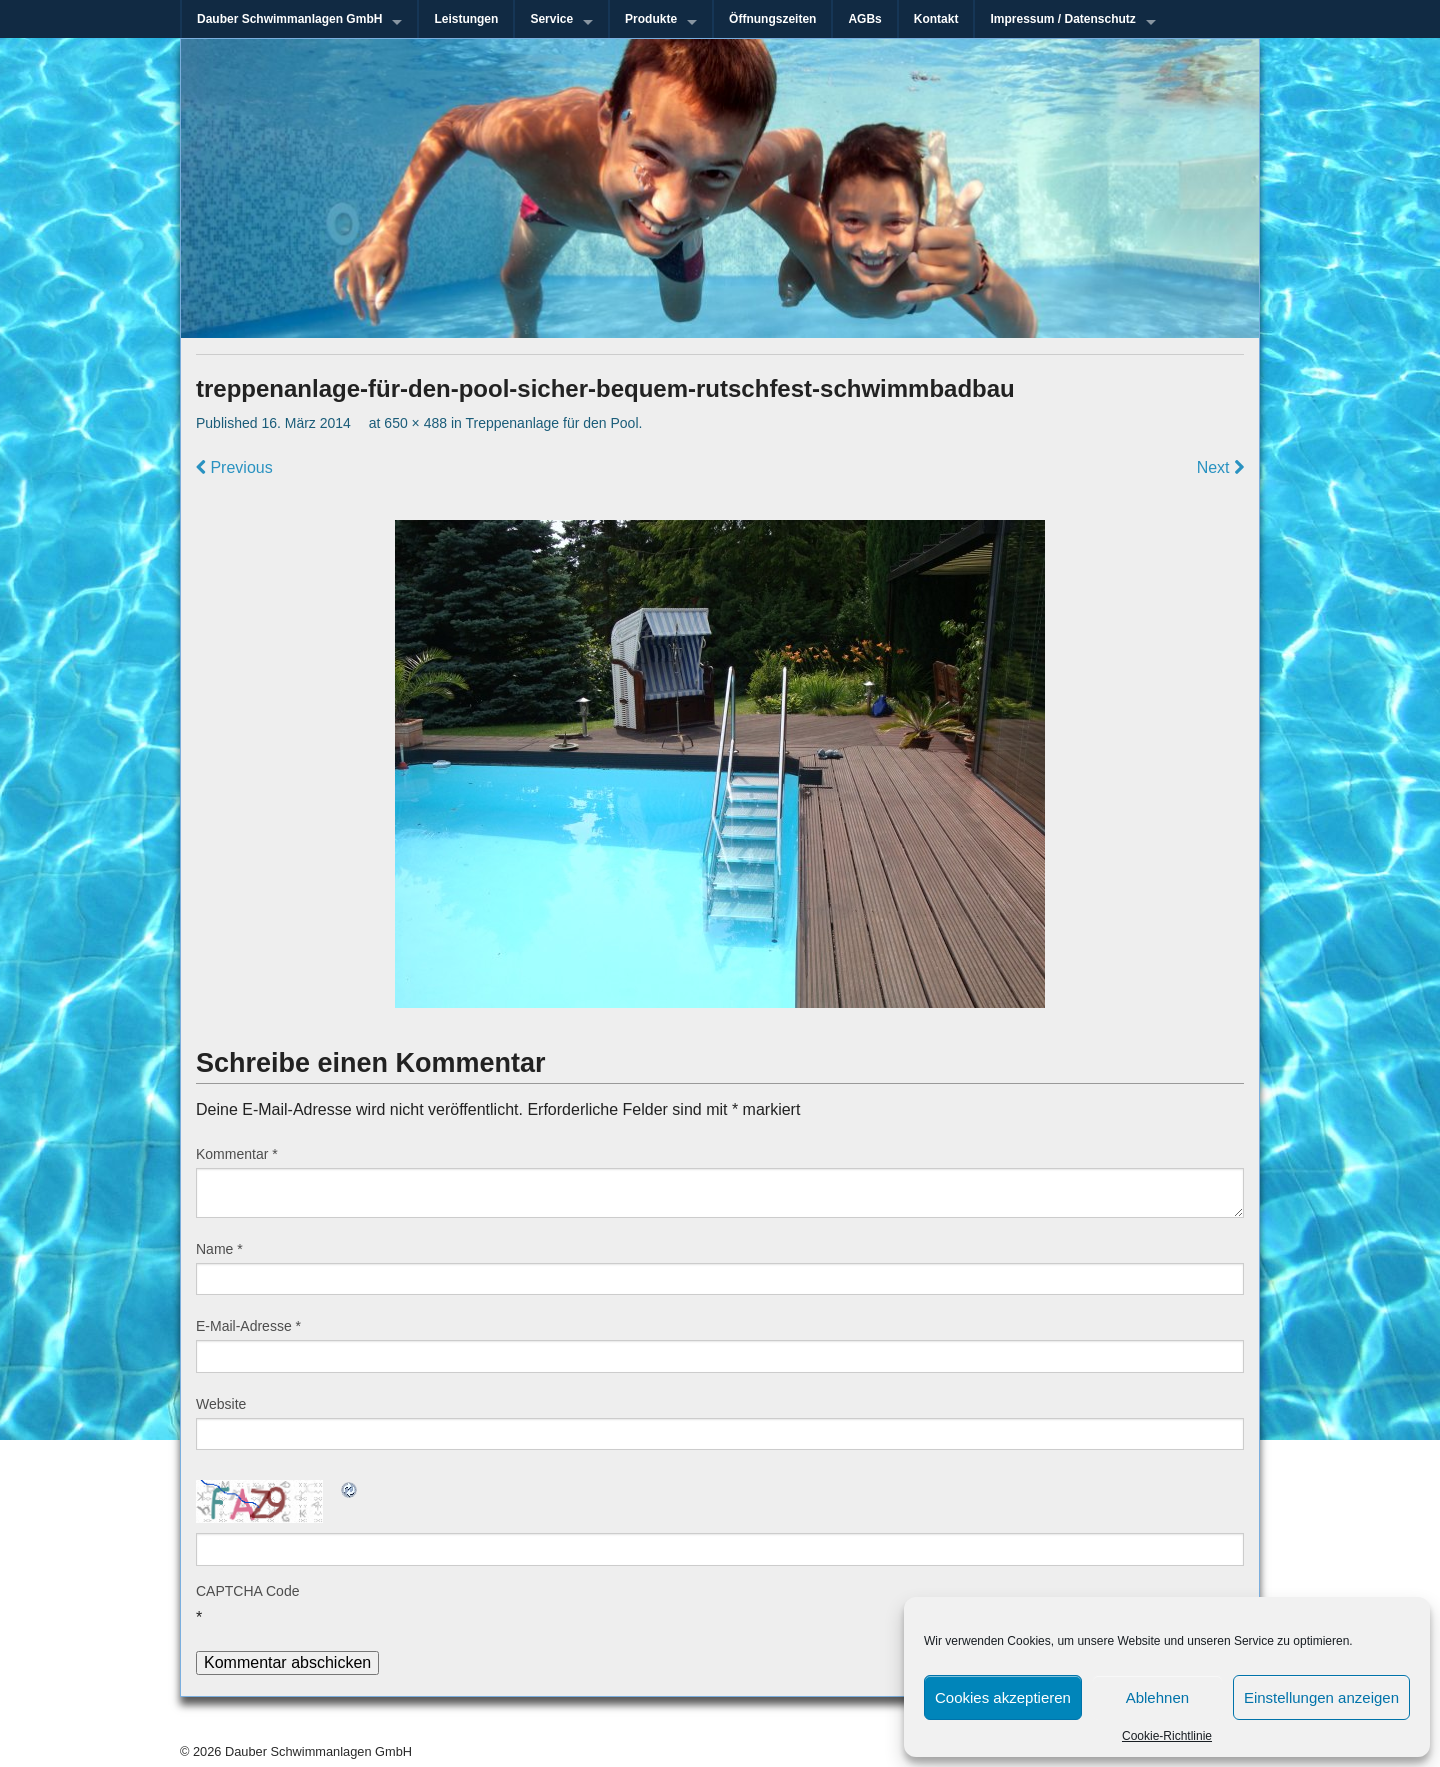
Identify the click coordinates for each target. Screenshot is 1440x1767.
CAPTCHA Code (247, 1591)
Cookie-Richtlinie (1167, 1736)
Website (221, 1404)
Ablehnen (1157, 1697)
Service (551, 19)
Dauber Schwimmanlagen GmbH (289, 19)
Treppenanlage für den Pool (551, 423)
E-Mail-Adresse (248, 1326)
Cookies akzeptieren (1003, 1697)
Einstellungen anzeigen (1321, 1697)
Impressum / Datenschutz (1062, 19)
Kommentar (237, 1154)
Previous (234, 467)
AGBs (864, 19)
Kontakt (936, 19)
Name (219, 1249)
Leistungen (466, 19)
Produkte (651, 19)
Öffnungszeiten (772, 19)
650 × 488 (415, 423)
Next (1220, 467)
